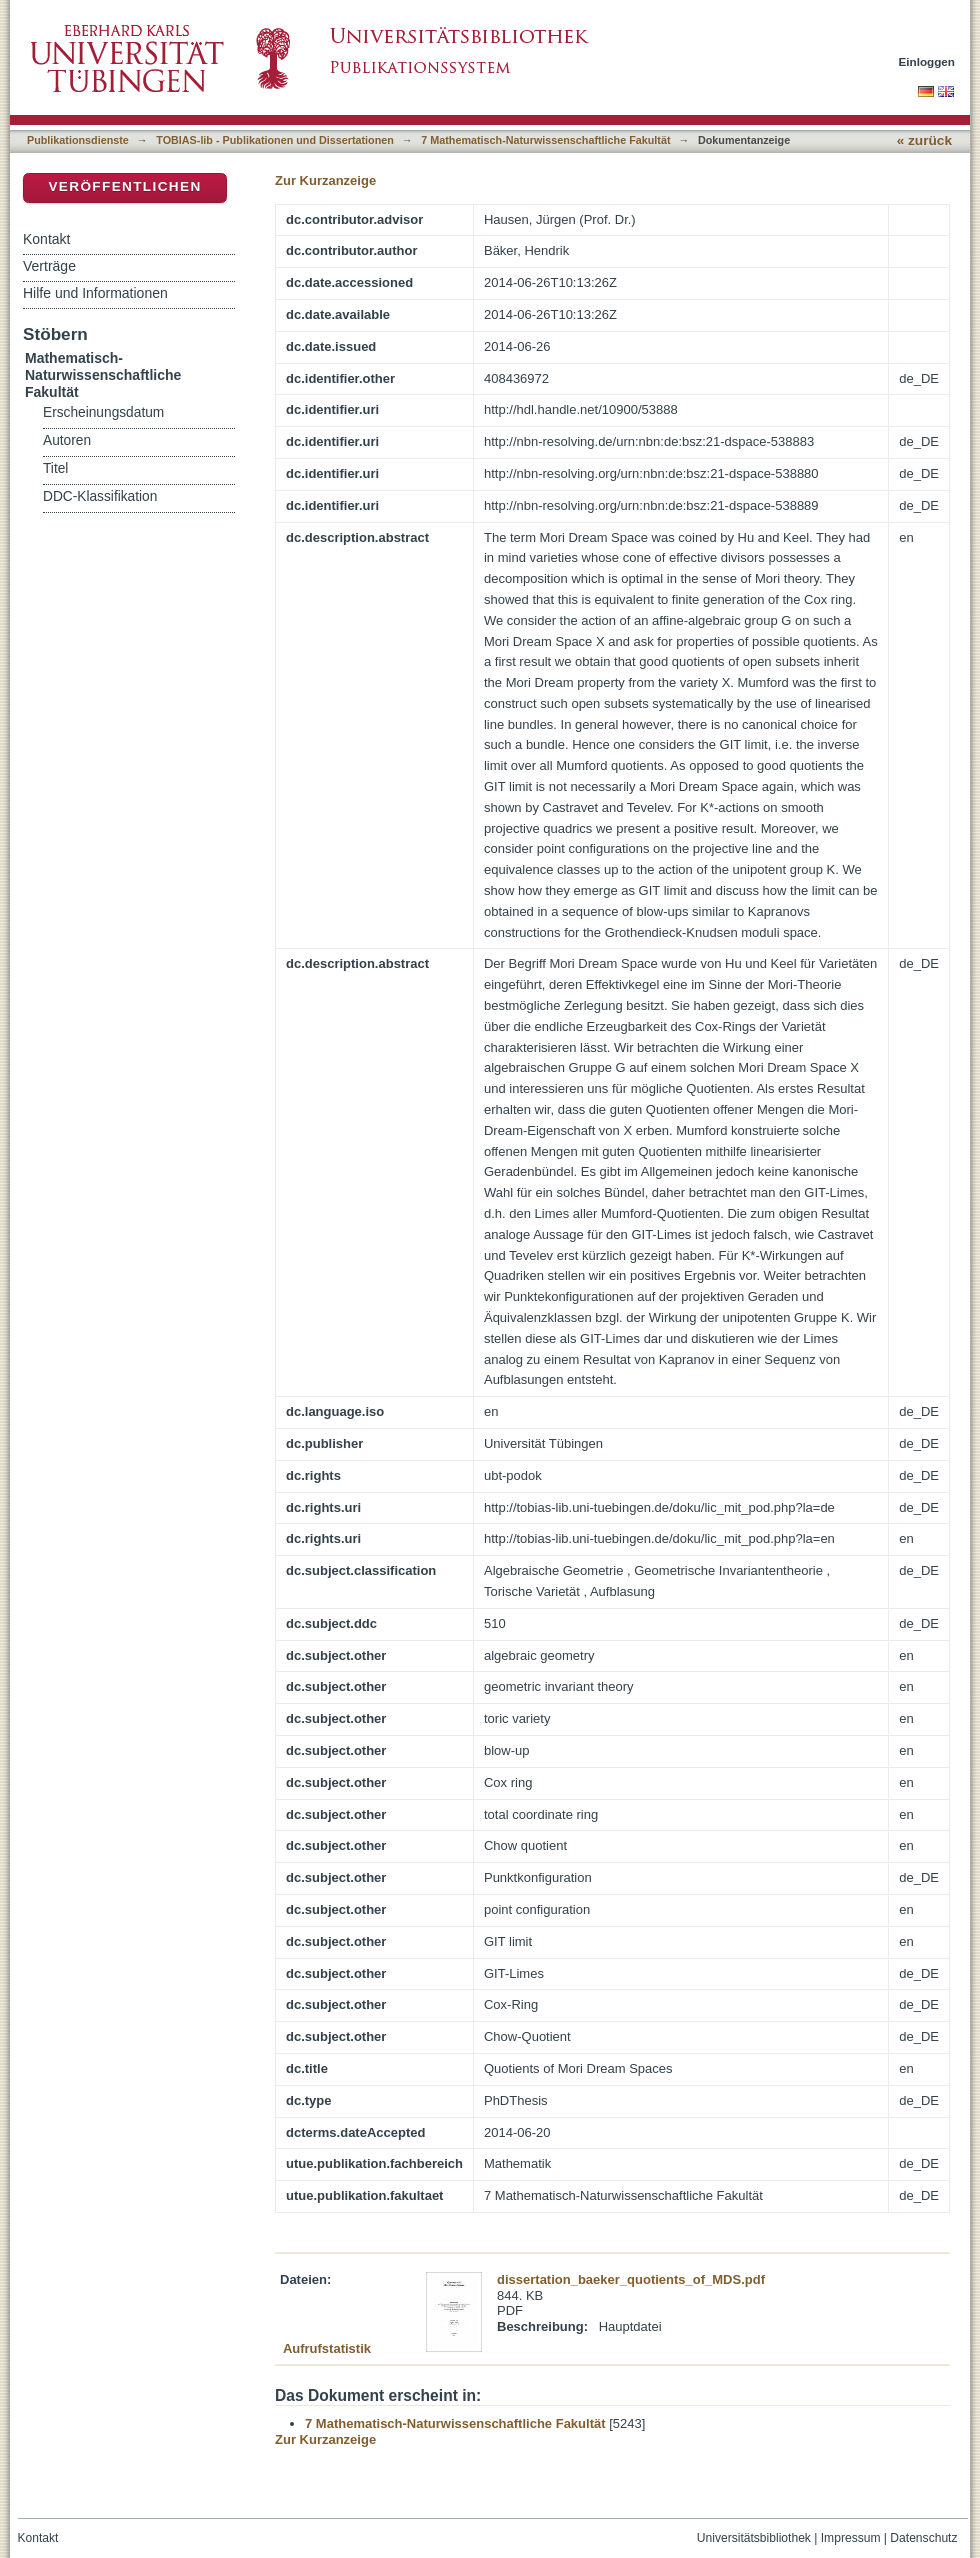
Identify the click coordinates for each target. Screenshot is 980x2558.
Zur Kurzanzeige (325, 180)
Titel (55, 468)
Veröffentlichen (124, 186)
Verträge (49, 266)
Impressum (851, 2538)
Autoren (67, 440)
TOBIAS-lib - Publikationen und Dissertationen (275, 140)
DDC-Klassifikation (100, 496)
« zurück (924, 140)
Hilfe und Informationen (95, 293)
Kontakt (46, 239)
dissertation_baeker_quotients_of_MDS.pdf (631, 2279)
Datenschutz (923, 2538)
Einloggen (927, 61)
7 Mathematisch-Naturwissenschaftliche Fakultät (545, 140)
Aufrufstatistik (327, 2348)
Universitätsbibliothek (754, 2538)
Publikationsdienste (78, 140)
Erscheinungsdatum (103, 412)
